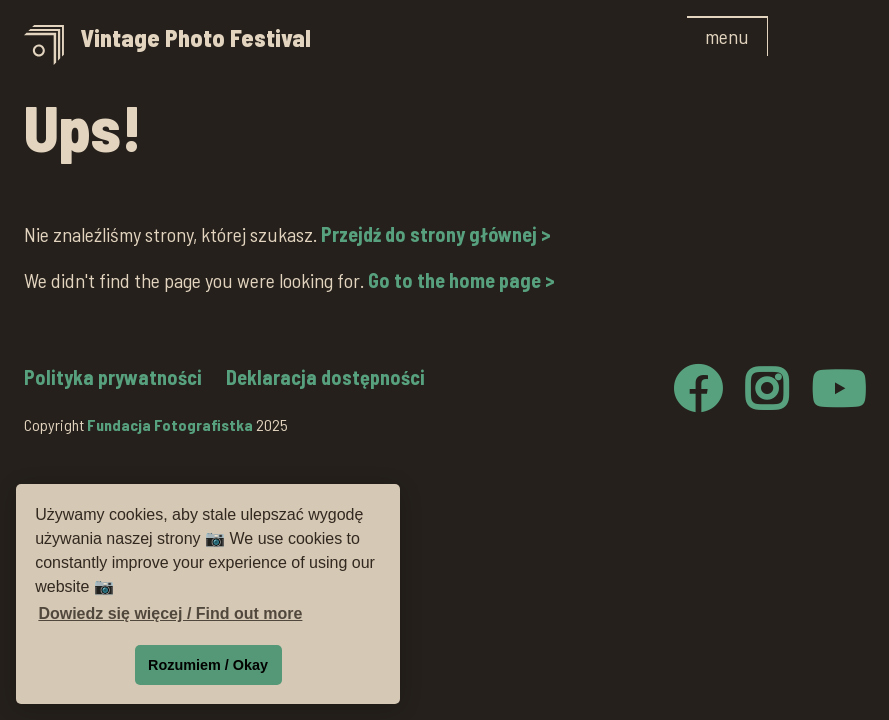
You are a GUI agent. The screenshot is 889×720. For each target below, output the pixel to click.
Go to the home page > (461, 280)
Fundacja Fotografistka (170, 424)
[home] (347, 45)
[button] (727, 36)
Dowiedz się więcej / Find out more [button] (170, 613)
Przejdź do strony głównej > (436, 234)
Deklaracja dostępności (325, 377)
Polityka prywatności (113, 377)
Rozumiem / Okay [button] (208, 665)
